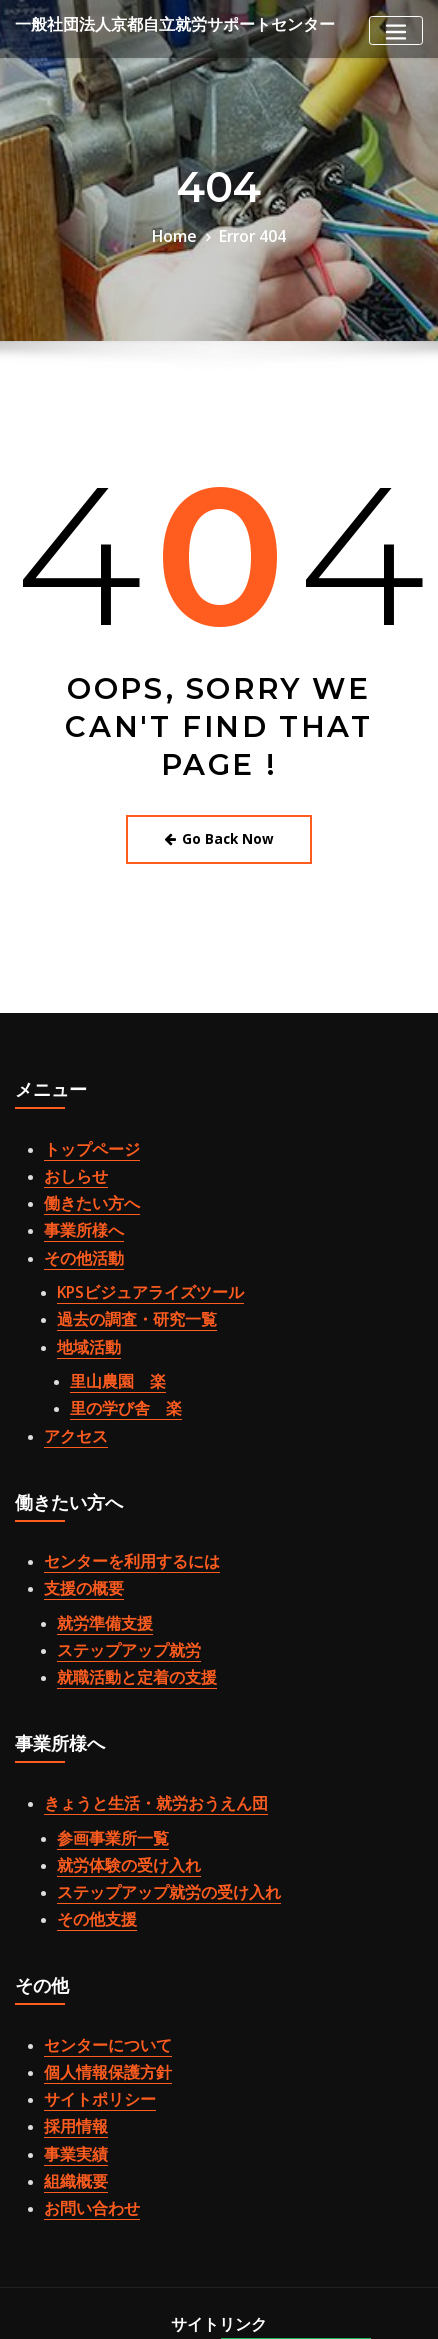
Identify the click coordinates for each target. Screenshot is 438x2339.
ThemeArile (328, 2305)
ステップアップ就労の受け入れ (148, 1797)
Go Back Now (219, 833)
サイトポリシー (89, 1986)
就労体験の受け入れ (115, 1774)
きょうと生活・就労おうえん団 (135, 1721)
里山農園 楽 (109, 1336)
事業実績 (70, 2032)
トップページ (83, 1139)
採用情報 (70, 2009)
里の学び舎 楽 (115, 1358)
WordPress (109, 2305)
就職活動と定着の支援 (122, 1600)
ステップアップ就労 (115, 1578)
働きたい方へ (83, 1184)
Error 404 (248, 234)
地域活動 (83, 1305)
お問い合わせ (83, 2077)
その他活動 (76, 1230)
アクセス (70, 1381)
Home (180, 234)
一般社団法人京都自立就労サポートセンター (145, 24)
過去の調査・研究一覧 (122, 1283)
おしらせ (70, 1162)
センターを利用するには (115, 1502)
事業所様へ (76, 1207)
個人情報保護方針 (96, 1964)
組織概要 (70, 2055)
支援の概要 (76, 1525)
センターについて (96, 1941)
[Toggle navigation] (396, 30)
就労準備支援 (96, 1555)
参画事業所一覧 (102, 1751)
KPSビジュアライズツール (134, 1260)
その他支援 (89, 1820)
